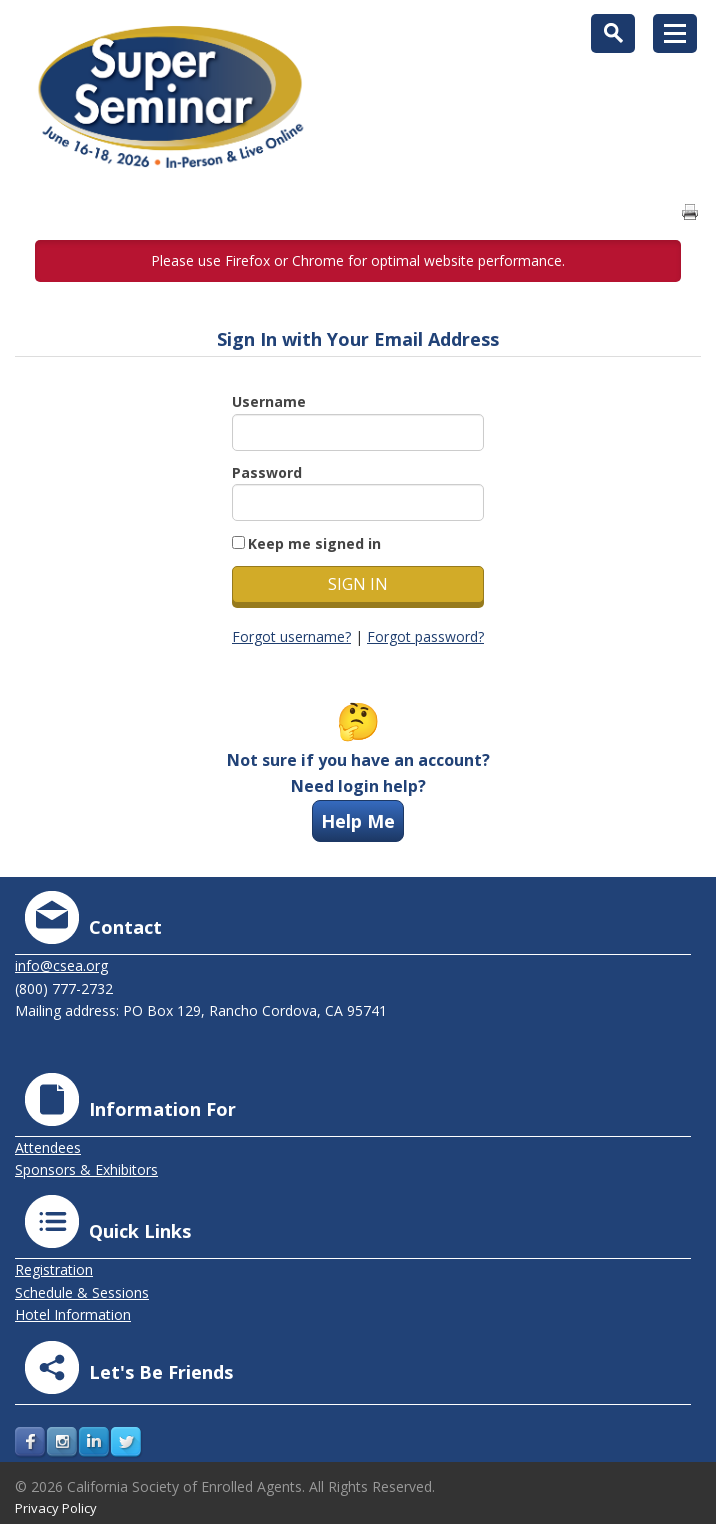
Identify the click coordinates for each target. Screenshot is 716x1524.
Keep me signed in (314, 543)
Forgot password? (425, 636)
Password (267, 472)
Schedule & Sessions (82, 1292)
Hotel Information (73, 1314)
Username (269, 401)
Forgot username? (291, 636)
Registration (54, 1269)
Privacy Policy (56, 1508)
